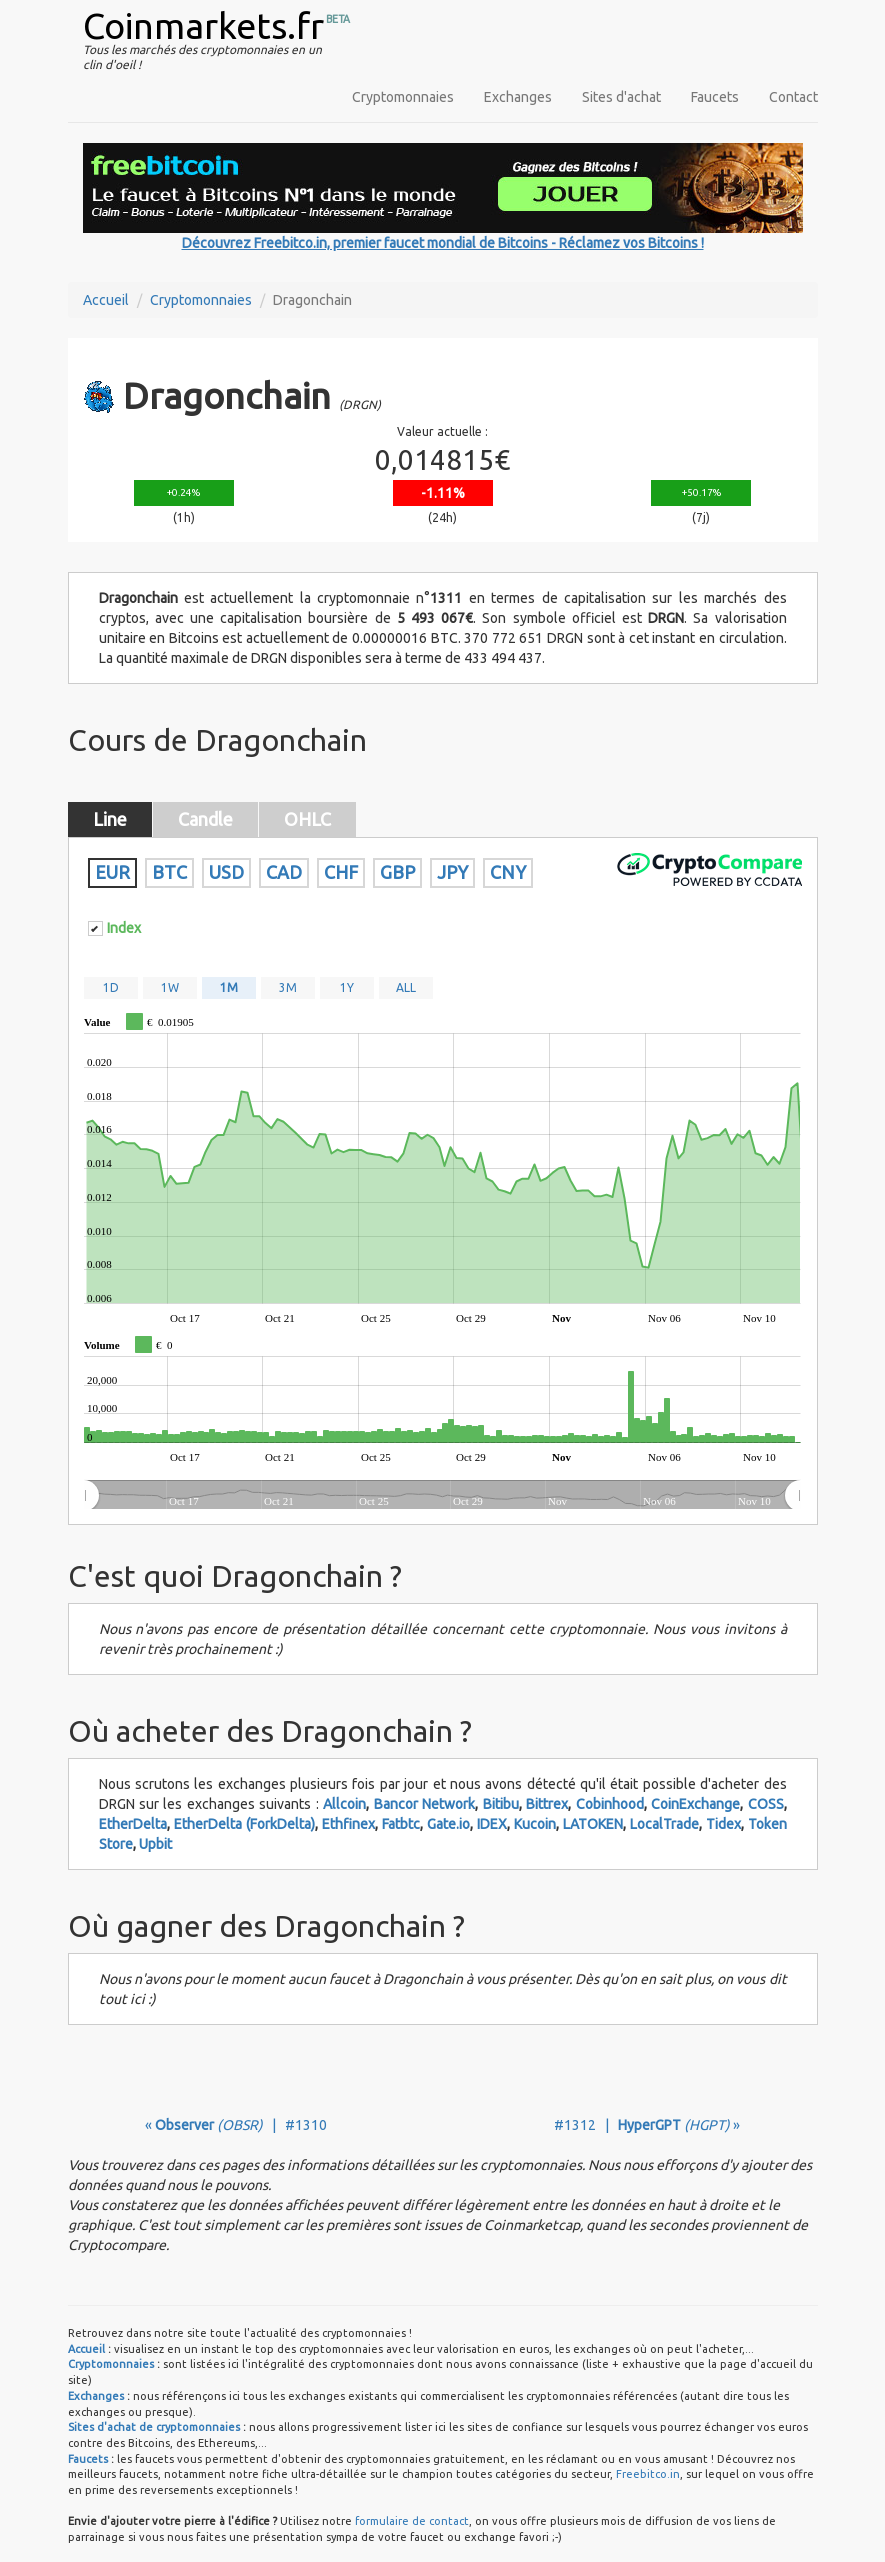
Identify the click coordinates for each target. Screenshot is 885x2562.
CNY (508, 872)
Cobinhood (610, 1804)
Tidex (723, 1824)
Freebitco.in (648, 2474)
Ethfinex (348, 1824)
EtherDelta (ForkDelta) (244, 1824)
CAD (284, 872)
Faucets (715, 97)
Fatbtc (401, 1824)
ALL (406, 987)
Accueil (106, 300)
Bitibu (501, 1804)
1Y (347, 987)
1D (111, 987)
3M (288, 987)
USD (226, 872)
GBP (397, 872)
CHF (341, 872)
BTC (169, 872)
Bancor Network (424, 1804)
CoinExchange (695, 1804)
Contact (793, 97)
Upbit (155, 1844)
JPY (452, 872)
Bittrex (547, 1804)
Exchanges (518, 97)
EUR (112, 872)
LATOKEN (593, 1824)
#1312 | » (647, 2125)
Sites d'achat (621, 97)
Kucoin (535, 1824)
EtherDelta (133, 1824)
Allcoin (344, 1804)
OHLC (307, 819)
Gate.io (448, 1824)
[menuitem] (441, 1496)
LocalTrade (664, 1824)
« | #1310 (236, 2125)
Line (110, 819)
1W (170, 987)
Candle (205, 819)
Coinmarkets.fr (203, 25)
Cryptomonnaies (403, 97)
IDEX (492, 1824)
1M (229, 987)
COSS (766, 1804)
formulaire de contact (412, 2521)
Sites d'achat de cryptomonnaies (154, 2427)
